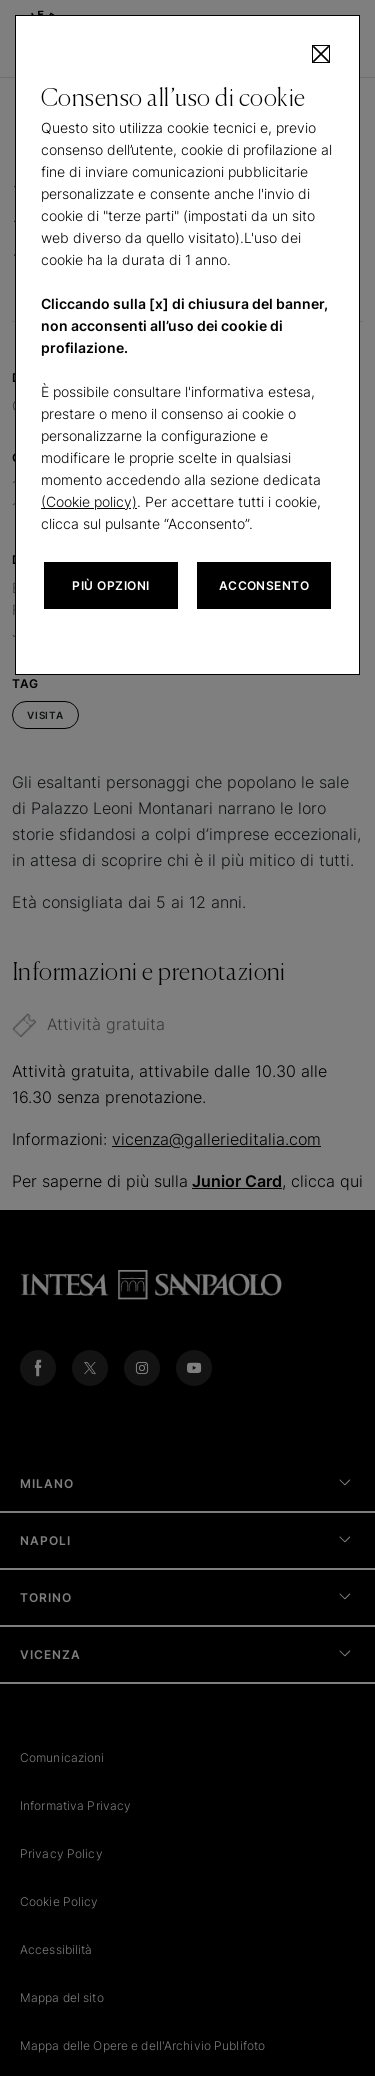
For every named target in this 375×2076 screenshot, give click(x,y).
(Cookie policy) (89, 501)
